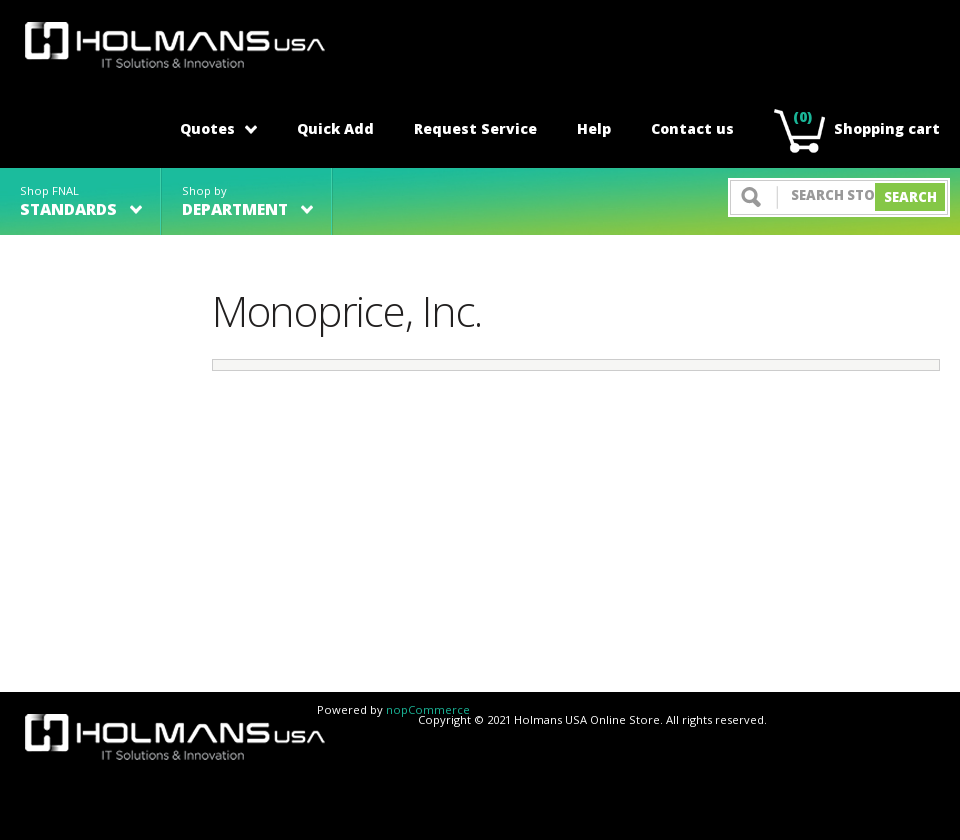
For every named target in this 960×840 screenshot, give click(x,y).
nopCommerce (428, 709)
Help (594, 128)
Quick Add (335, 128)
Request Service (475, 128)
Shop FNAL (81, 201)
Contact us (692, 128)
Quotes (218, 128)
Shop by (247, 201)
